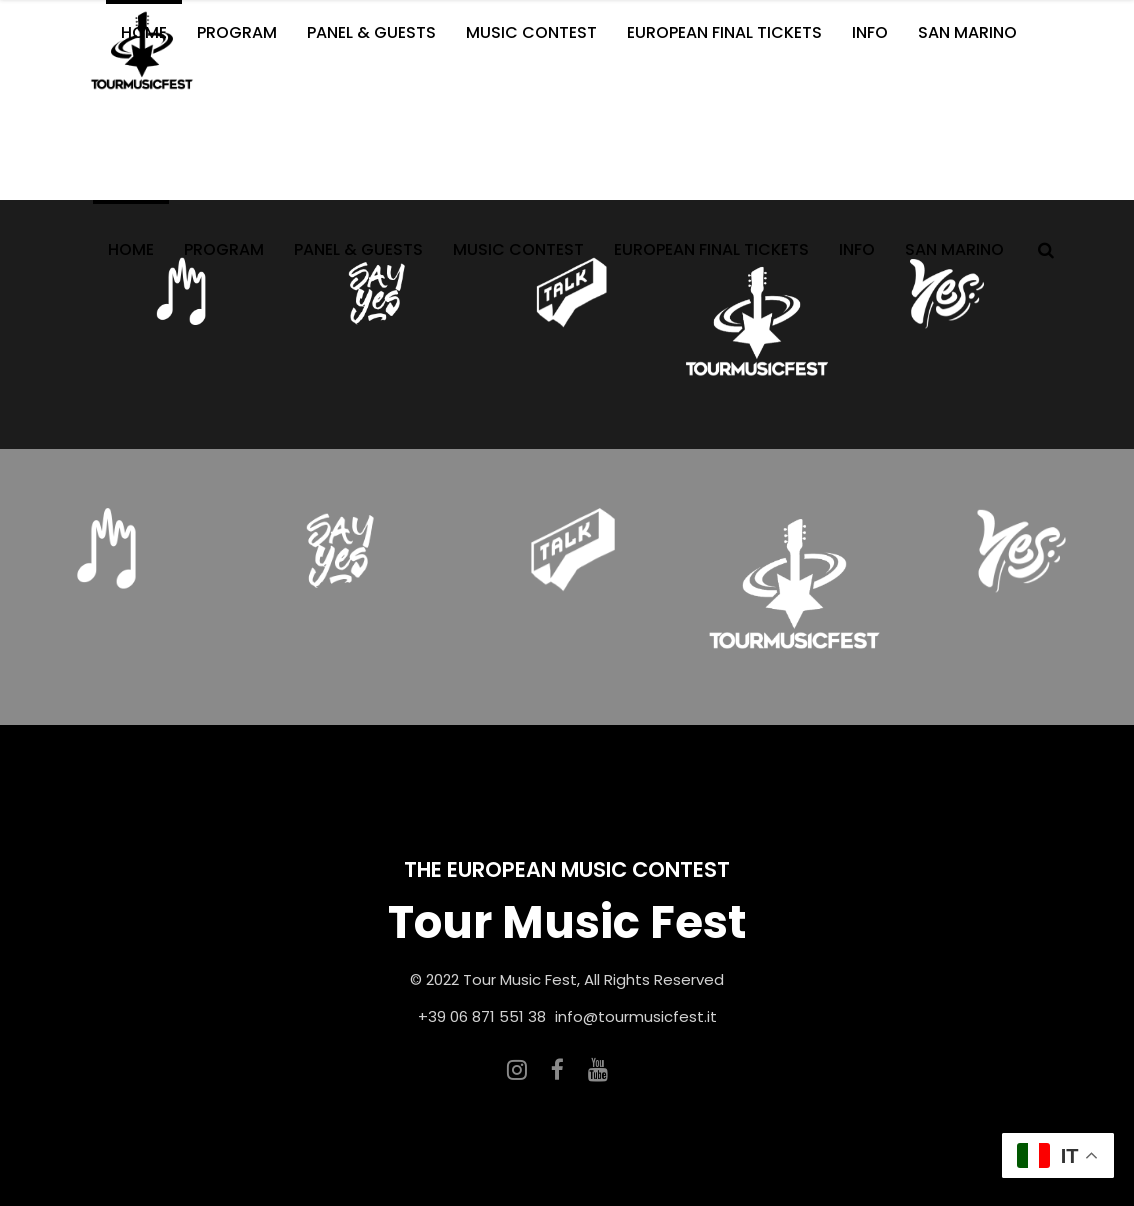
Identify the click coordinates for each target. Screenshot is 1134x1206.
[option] (757, 324)
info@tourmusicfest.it (636, 1016)
